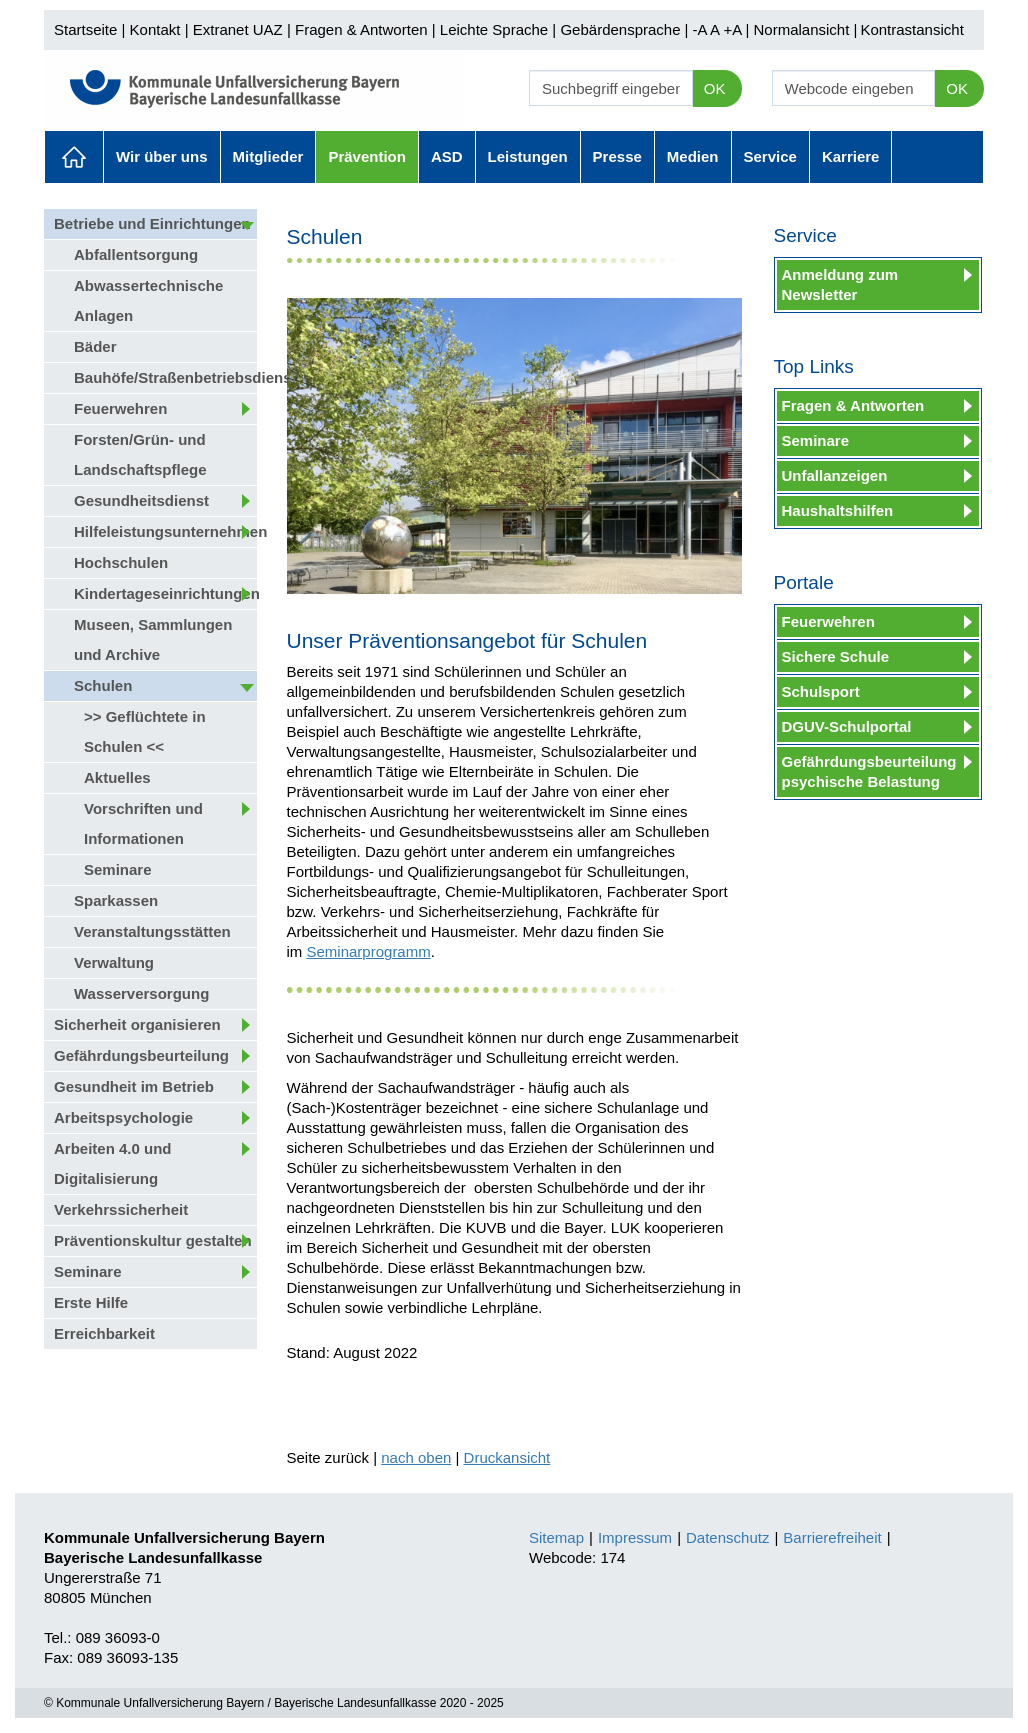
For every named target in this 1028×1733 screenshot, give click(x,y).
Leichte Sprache (494, 29)
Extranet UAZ (238, 29)
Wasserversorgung (141, 993)
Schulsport (821, 691)
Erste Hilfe (91, 1302)
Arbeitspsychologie (123, 1117)
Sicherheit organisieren (137, 1024)
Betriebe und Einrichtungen (152, 223)
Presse (617, 156)
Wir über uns (162, 156)
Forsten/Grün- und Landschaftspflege (140, 454)
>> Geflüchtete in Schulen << (145, 731)
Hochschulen (121, 562)
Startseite (85, 29)
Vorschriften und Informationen (143, 823)
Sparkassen (116, 900)
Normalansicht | (805, 29)
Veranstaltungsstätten (152, 931)
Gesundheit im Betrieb (134, 1086)
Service (770, 156)
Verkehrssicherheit (121, 1209)
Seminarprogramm (369, 951)
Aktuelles (74, 157)
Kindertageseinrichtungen (165, 593)
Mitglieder (268, 156)
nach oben (416, 1457)
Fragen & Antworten (361, 29)
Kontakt (155, 29)
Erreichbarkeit (104, 1333)
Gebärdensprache (620, 29)
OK (715, 88)
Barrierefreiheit (832, 1537)
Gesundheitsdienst (141, 500)
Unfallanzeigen (835, 475)
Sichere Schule (836, 656)
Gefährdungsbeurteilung (141, 1055)
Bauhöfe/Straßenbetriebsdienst (165, 377)
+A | (734, 29)
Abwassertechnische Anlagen (148, 300)
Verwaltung (114, 962)
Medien (693, 156)
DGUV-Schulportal (847, 726)
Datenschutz (727, 1537)
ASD (447, 156)
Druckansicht (507, 1457)
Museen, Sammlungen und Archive (153, 639)
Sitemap (556, 1537)
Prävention (367, 156)
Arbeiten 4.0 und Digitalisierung (113, 1163)
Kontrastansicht (911, 29)
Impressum (635, 1537)
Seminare (118, 869)
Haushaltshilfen (838, 510)
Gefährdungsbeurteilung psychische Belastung (869, 771)
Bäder (95, 346)
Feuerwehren (120, 408)
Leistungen (528, 156)
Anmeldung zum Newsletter (840, 284)
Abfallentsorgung (136, 254)
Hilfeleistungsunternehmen (165, 531)
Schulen (103, 685)
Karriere (851, 156)
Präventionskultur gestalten (153, 1240)
